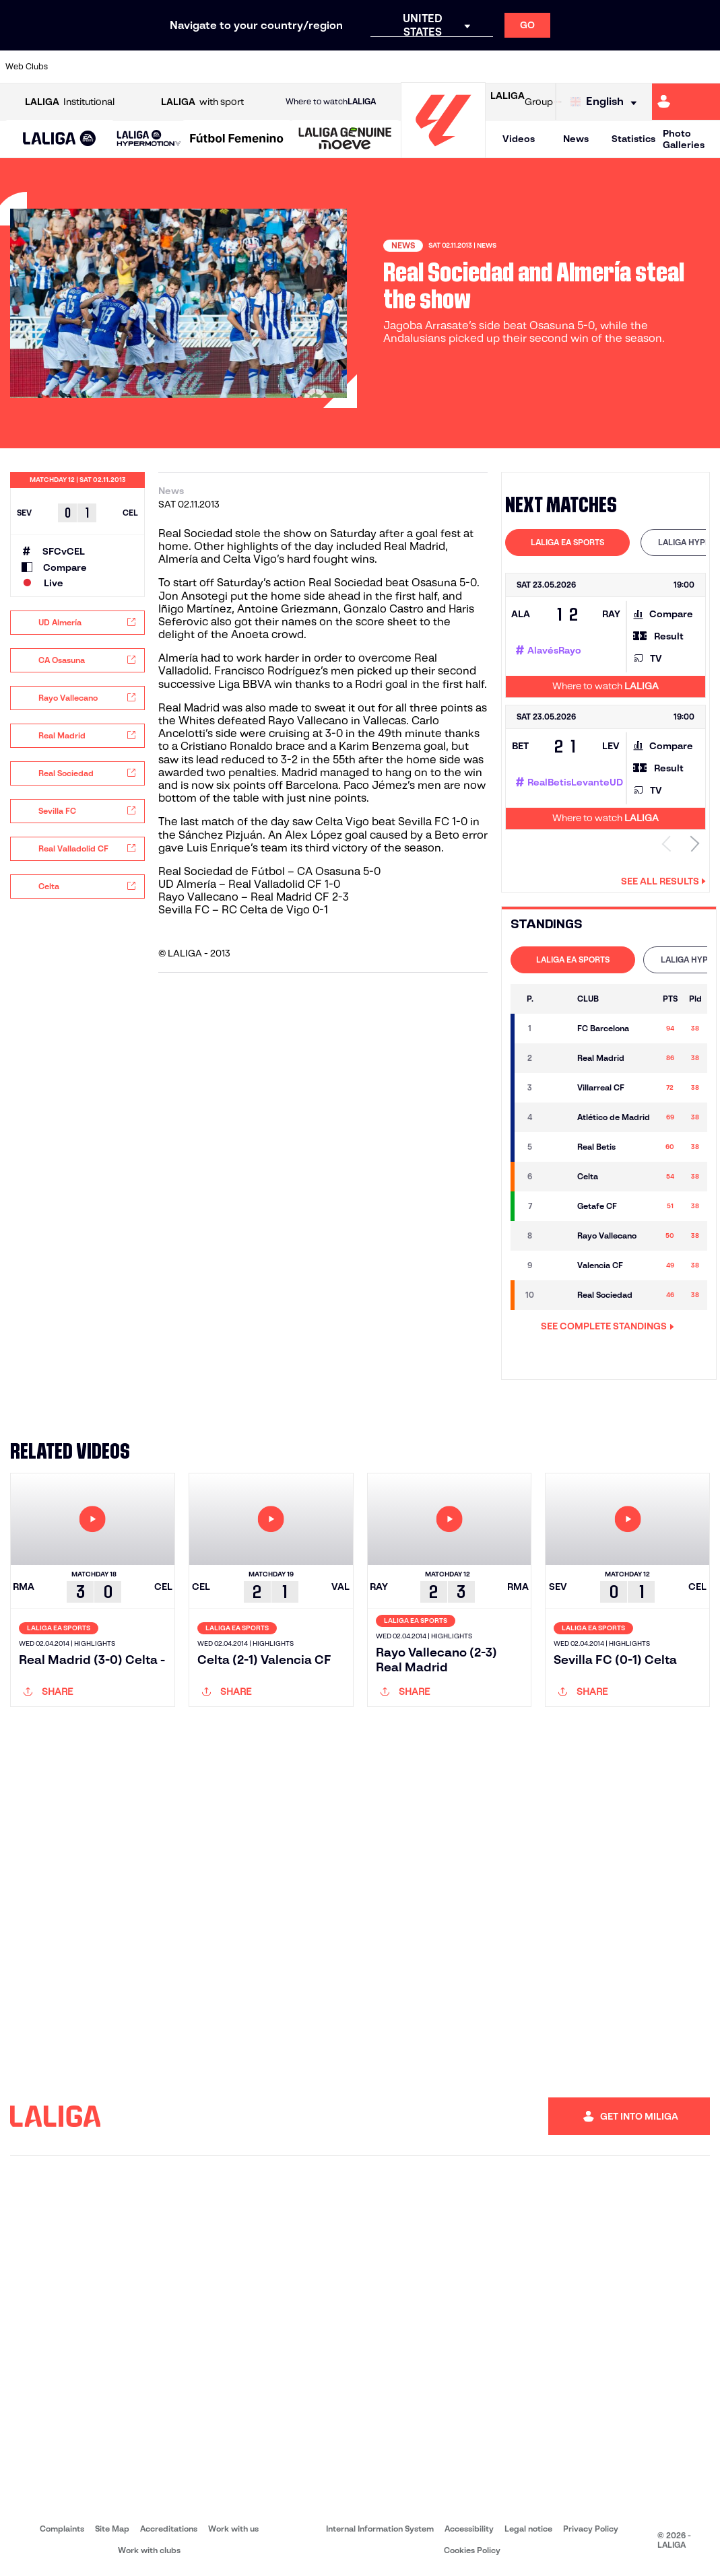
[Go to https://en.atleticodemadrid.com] (104, 67)
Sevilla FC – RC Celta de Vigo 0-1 (243, 909)
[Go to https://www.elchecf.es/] (205, 67)
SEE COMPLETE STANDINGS (607, 1326)
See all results (663, 881)
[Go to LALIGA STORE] (558, 101)
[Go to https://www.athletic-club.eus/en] (71, 67)
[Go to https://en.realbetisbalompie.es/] (504, 67)
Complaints (62, 2528)
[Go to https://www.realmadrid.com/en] (538, 67)
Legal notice (528, 2528)
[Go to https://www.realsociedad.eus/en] (605, 67)
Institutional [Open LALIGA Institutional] (69, 102)
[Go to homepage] (443, 152)
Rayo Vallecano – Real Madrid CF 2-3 (253, 897)
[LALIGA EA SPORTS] (59, 139)
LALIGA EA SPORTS (567, 542)
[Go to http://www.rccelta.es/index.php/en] (405, 67)
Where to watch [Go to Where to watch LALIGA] (331, 101)
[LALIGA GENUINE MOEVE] (345, 139)
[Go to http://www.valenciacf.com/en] (671, 67)
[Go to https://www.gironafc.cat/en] (304, 67)
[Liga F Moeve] (237, 139)
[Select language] (607, 102)
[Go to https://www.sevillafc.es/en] (638, 67)
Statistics (633, 138)
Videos (518, 138)
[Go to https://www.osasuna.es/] (138, 67)
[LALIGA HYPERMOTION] (149, 139)
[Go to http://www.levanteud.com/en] (338, 67)
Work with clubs (149, 2550)
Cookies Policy (472, 2550)
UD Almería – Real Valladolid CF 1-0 (249, 884)
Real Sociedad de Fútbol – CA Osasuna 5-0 (269, 871)
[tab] (567, 542)
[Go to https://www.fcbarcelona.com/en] (238, 67)
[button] (59, 139)
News (576, 138)
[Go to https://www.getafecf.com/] (271, 67)
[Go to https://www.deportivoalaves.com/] (171, 67)
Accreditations (168, 2528)
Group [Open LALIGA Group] (521, 101)
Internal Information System (380, 2528)
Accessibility (469, 2528)
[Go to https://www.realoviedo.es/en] (571, 67)
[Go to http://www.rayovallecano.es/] (371, 67)
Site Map (112, 2528)
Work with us (233, 2528)
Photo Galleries (684, 139)
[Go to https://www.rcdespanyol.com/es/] (438, 67)
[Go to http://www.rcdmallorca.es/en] (471, 67)
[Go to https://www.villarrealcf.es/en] (704, 67)
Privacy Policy (590, 2528)
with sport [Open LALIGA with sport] (202, 102)
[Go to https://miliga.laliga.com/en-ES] (686, 101)
